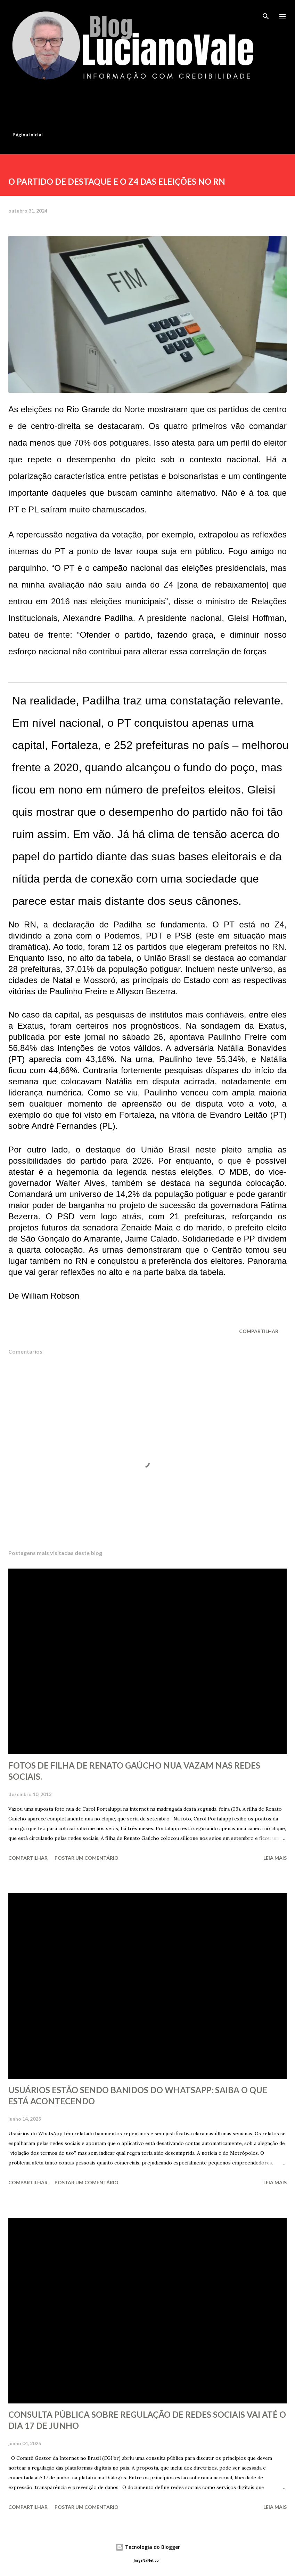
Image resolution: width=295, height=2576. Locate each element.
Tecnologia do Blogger (147, 2547)
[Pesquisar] (266, 12)
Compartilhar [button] (258, 1331)
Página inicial (28, 134)
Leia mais (275, 1858)
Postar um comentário (86, 1858)
